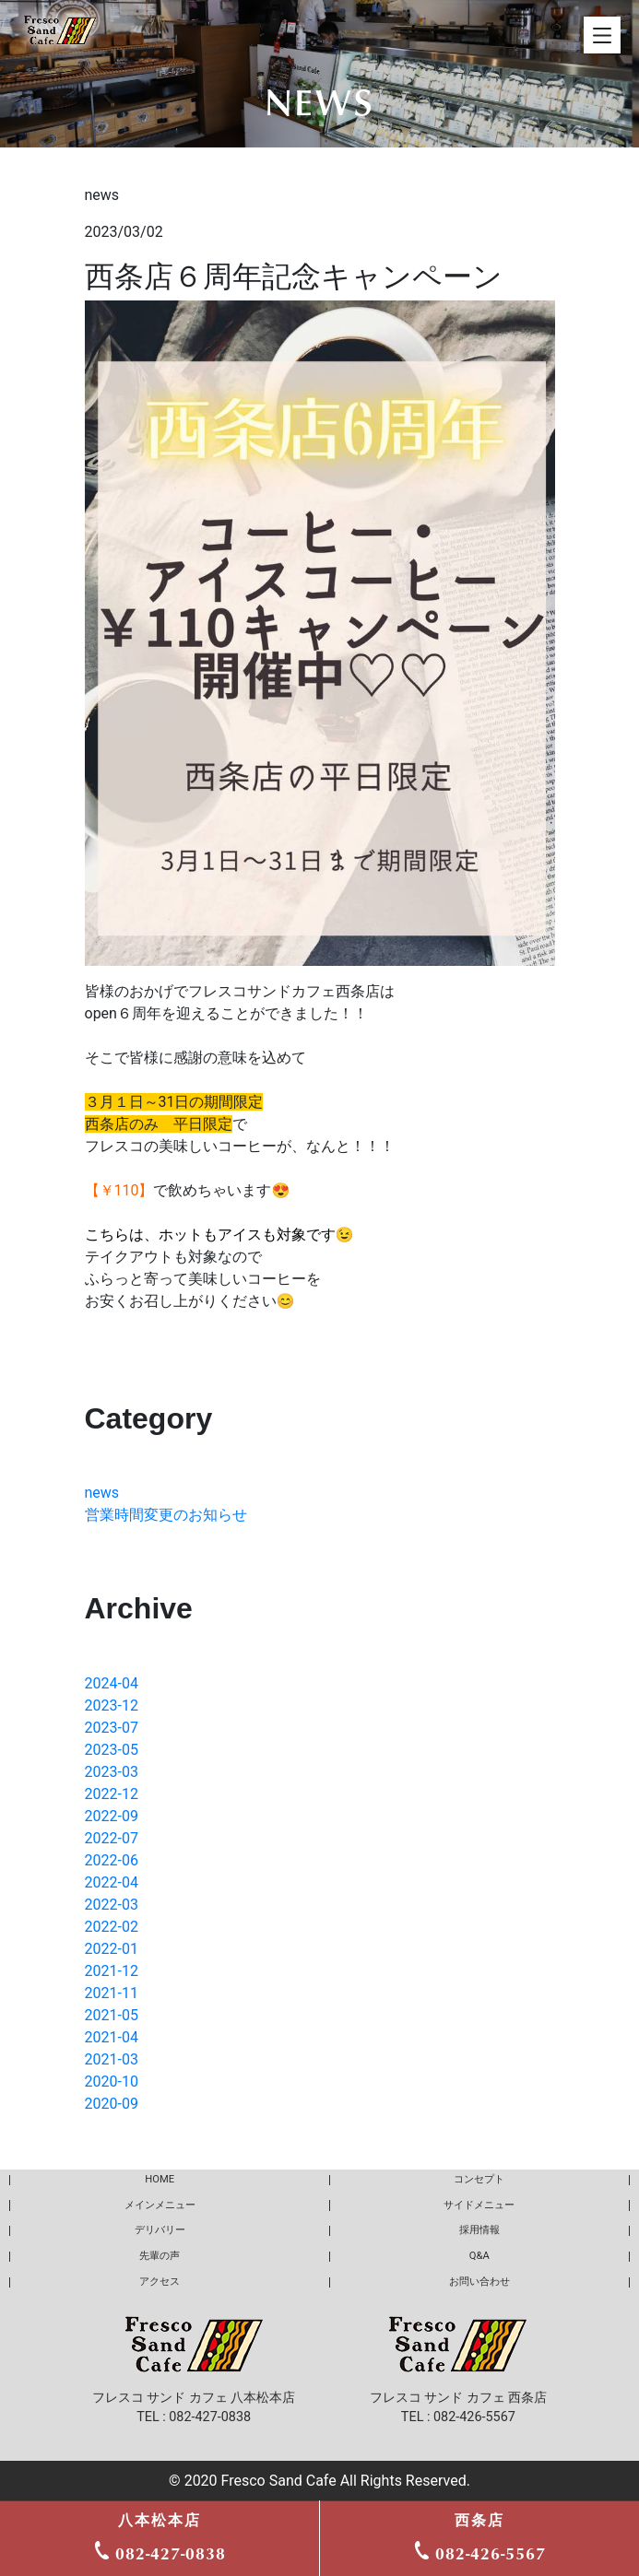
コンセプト (479, 2179)
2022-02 (111, 1926)
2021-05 (111, 2015)
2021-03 (111, 2059)
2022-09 (111, 1816)
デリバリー (160, 2230)
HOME (159, 2179)
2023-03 (111, 1772)
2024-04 (111, 1683)
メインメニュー (159, 2205)
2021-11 (111, 1993)
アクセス (159, 2282)
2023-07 (111, 1727)
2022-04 (111, 1882)
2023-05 (111, 1750)
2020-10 (111, 2081)
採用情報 (479, 2230)
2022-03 (111, 1904)
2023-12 (111, 1705)
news (102, 1492)
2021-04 (111, 2037)
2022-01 (111, 1949)
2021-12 (111, 1971)
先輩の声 (159, 2256)
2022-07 (111, 1838)
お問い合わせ (479, 2282)
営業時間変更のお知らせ (166, 1514)
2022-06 (111, 1860)
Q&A (479, 2256)
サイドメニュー (479, 2205)
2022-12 (111, 1794)
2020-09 (111, 2103)
